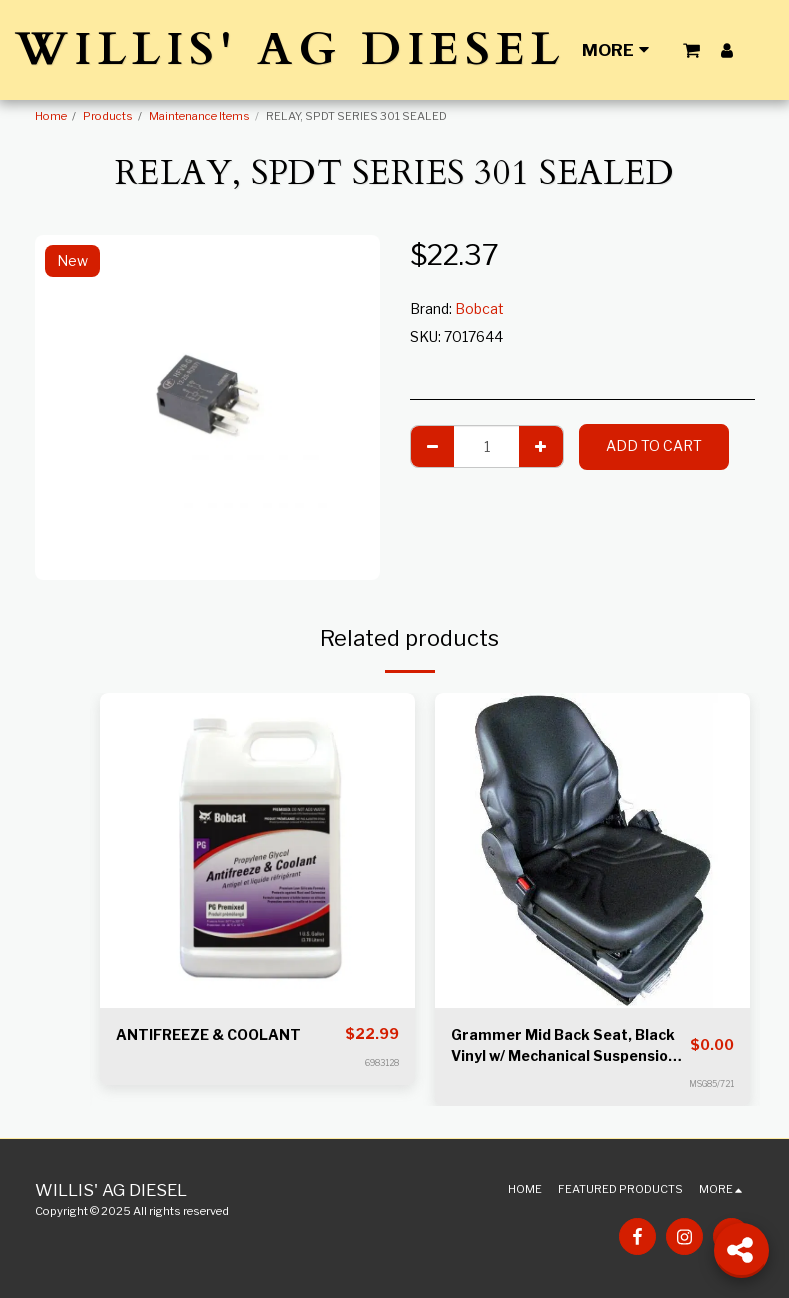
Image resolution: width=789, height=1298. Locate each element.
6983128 (382, 1063)
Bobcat (479, 308)
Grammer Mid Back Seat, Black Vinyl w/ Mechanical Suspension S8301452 (564, 1046)
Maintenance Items (199, 116)
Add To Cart (654, 445)
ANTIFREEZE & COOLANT (208, 1034)
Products (108, 116)
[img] (257, 850)
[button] (691, 50)
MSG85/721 (711, 1084)
